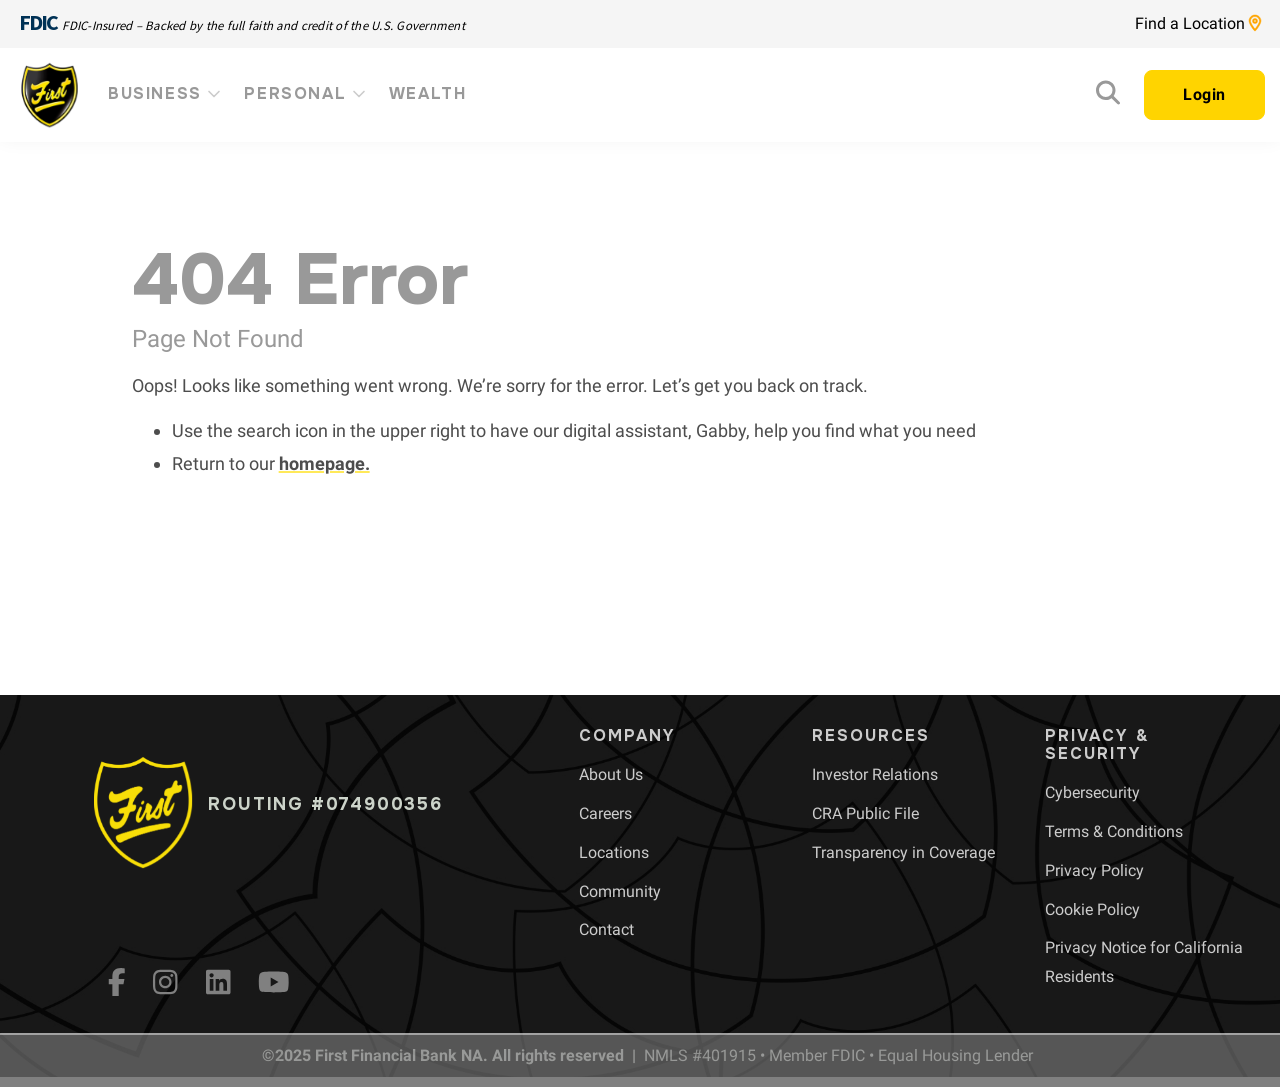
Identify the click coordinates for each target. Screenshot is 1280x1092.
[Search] (1108, 97)
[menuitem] (611, 774)
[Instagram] (165, 982)
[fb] (117, 982)
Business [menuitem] (166, 93)
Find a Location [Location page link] (1198, 23)
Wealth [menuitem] (428, 93)
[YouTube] (274, 982)
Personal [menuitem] (306, 93)
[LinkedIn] (218, 982)
